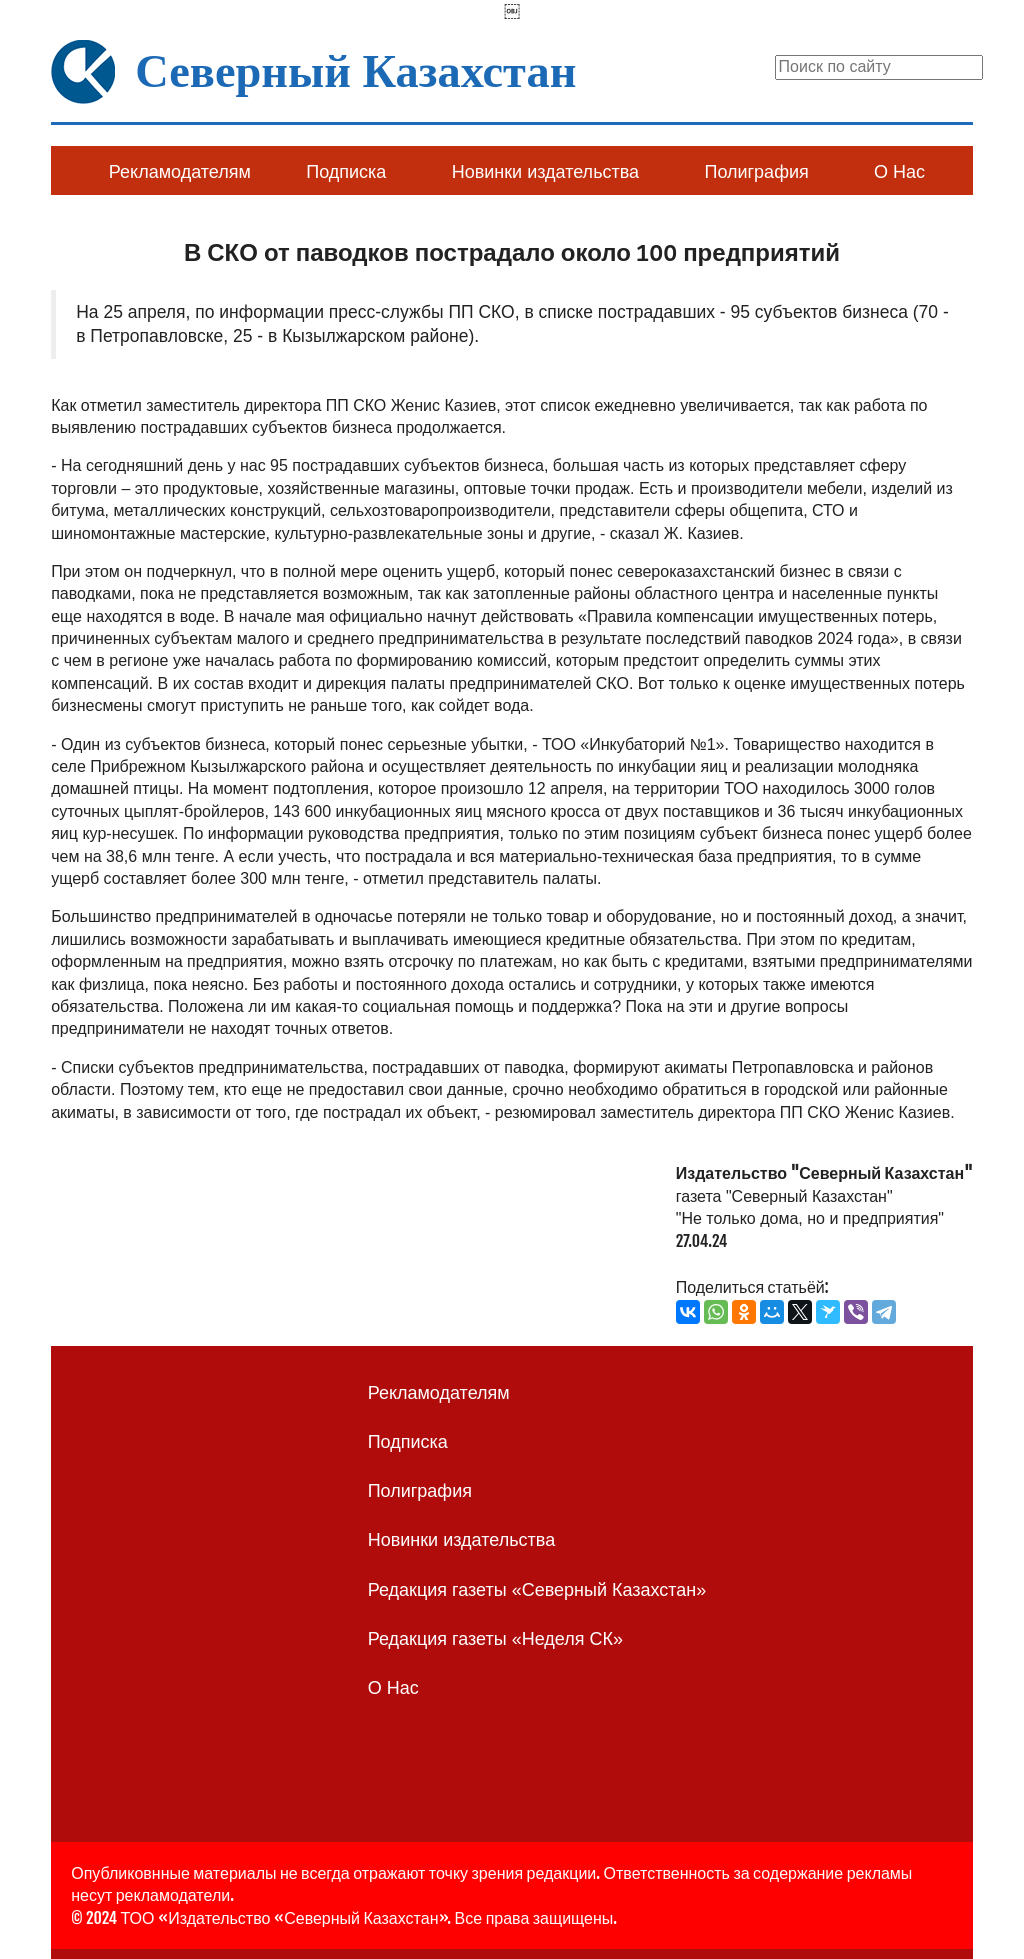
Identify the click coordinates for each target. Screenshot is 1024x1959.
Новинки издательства (545, 172)
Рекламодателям (180, 172)
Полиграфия (756, 172)
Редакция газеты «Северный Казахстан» (537, 1590)
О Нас (899, 172)
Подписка (346, 172)
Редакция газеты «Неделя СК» (495, 1639)
